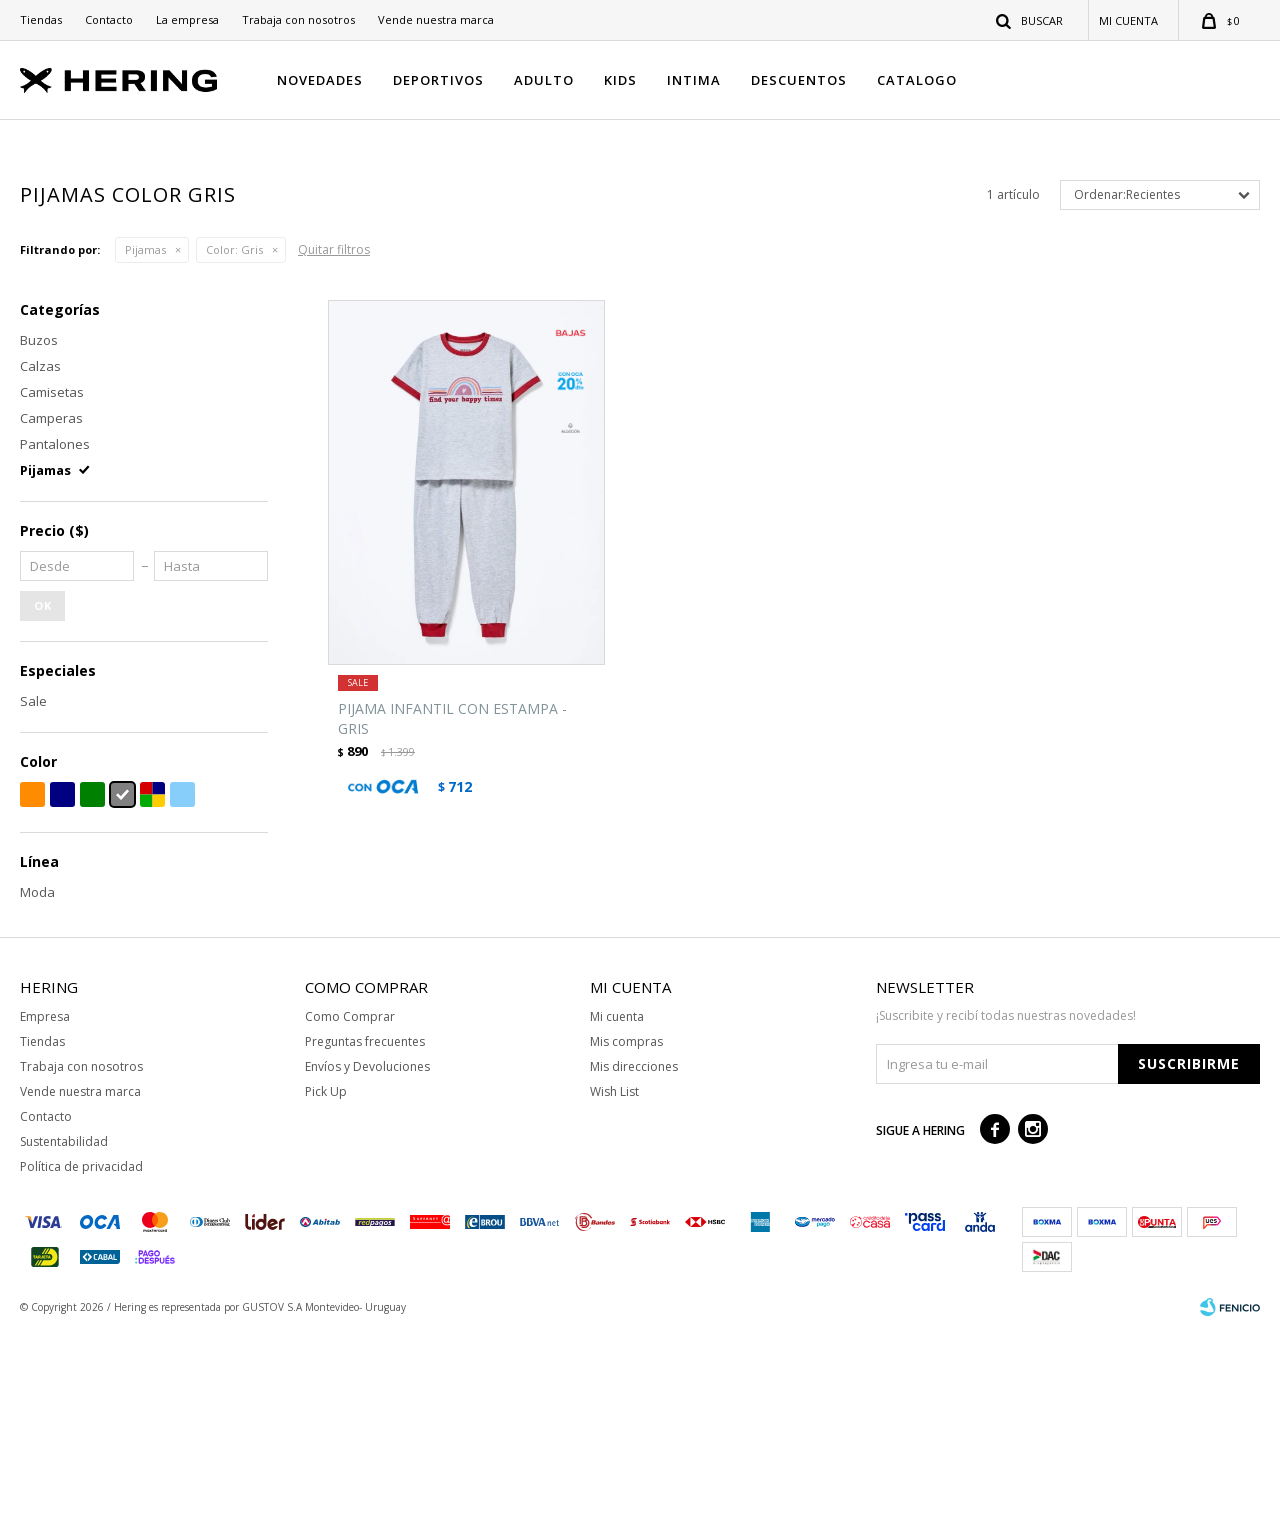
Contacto (109, 19)
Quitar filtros (334, 443)
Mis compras (626, 1235)
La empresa (187, 19)
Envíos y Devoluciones (367, 1260)
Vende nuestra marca (436, 19)
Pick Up (326, 1285)
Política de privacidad (81, 1360)
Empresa (45, 1210)
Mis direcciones (634, 1260)
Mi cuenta (617, 1210)
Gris (234, 443)
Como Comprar (350, 1210)
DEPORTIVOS (438, 80)
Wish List (614, 1285)
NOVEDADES (320, 80)
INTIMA (694, 80)
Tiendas (41, 19)
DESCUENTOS (799, 80)
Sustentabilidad (64, 1335)
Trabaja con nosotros (298, 19)
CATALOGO (917, 80)
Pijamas (145, 443)
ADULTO (544, 80)
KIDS (620, 80)
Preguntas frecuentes (365, 1235)
